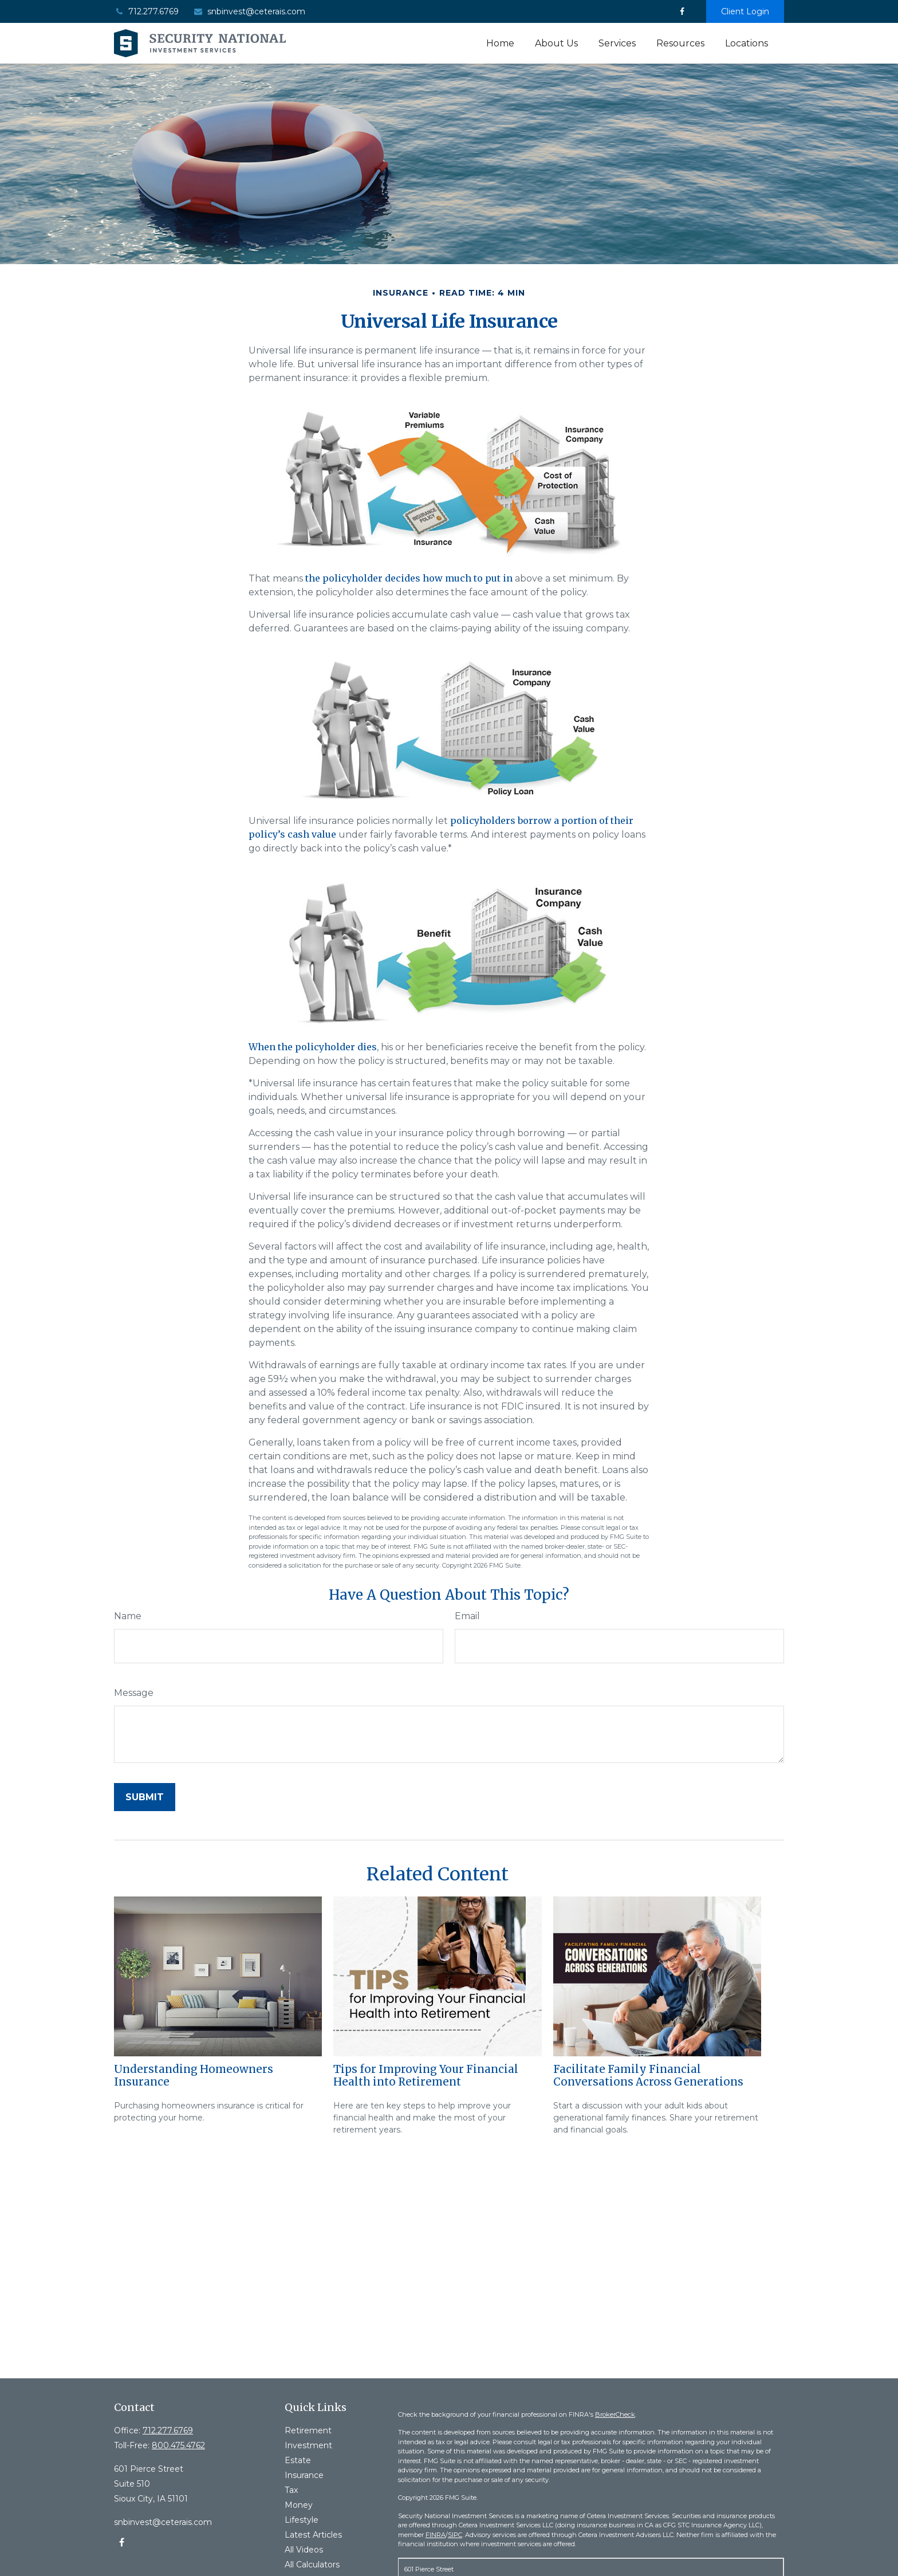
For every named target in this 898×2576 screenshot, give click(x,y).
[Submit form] (144, 1797)
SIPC (455, 2535)
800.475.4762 (178, 2445)
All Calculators (312, 2564)
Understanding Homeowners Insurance (193, 2075)
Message (133, 1692)
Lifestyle (301, 2520)
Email (467, 1616)
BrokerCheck (615, 2414)
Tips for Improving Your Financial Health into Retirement (425, 2075)
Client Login (745, 11)
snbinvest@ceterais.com (249, 11)
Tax (291, 2490)
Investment (308, 2445)
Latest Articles (313, 2535)
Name (127, 1616)
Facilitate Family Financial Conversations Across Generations (648, 2075)
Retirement (308, 2430)
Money (299, 2505)
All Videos (304, 2549)
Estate (298, 2460)
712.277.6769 (146, 11)
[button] (500, 43)
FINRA (436, 2535)
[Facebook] (682, 11)
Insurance (304, 2475)
